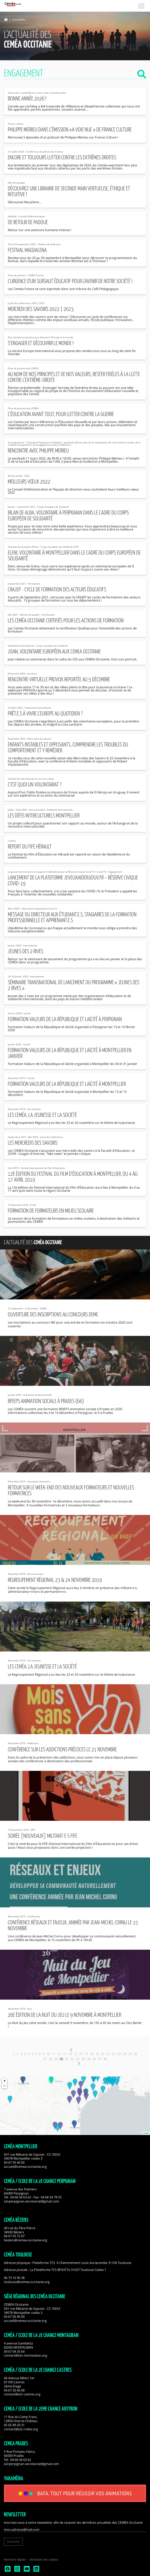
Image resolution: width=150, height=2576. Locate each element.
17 (86, 2054)
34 (83, 2059)
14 (70, 2054)
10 (48, 2054)
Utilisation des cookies (43, 2559)
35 (88, 2059)
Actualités (18, 19)
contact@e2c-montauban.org (25, 2355)
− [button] (5, 2086)
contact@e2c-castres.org (22, 2394)
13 (64, 2054)
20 (102, 2054)
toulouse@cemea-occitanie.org (27, 2282)
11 (53, 2054)
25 (130, 2054)
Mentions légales (15, 2559)
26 (135, 2054)
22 (113, 2054)
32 (72, 2059)
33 (77, 2059)
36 (94, 2059)
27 (45, 2059)
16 (81, 2054)
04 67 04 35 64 (14, 2351)
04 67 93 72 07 (14, 2236)
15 (75, 2054)
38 (105, 2059)
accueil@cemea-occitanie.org (25, 2166)
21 (108, 2054)
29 (56, 2059)
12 (59, 2054)
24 (124, 2054)
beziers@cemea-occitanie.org (25, 2240)
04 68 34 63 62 (20, 2197)
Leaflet (146, 2133)
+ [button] (5, 2081)
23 (119, 2054)
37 (99, 2059)
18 (92, 2054)
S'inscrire (13, 2541)
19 (97, 2054)
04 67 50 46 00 (14, 2162)
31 (67, 2059)
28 (50, 2059)
